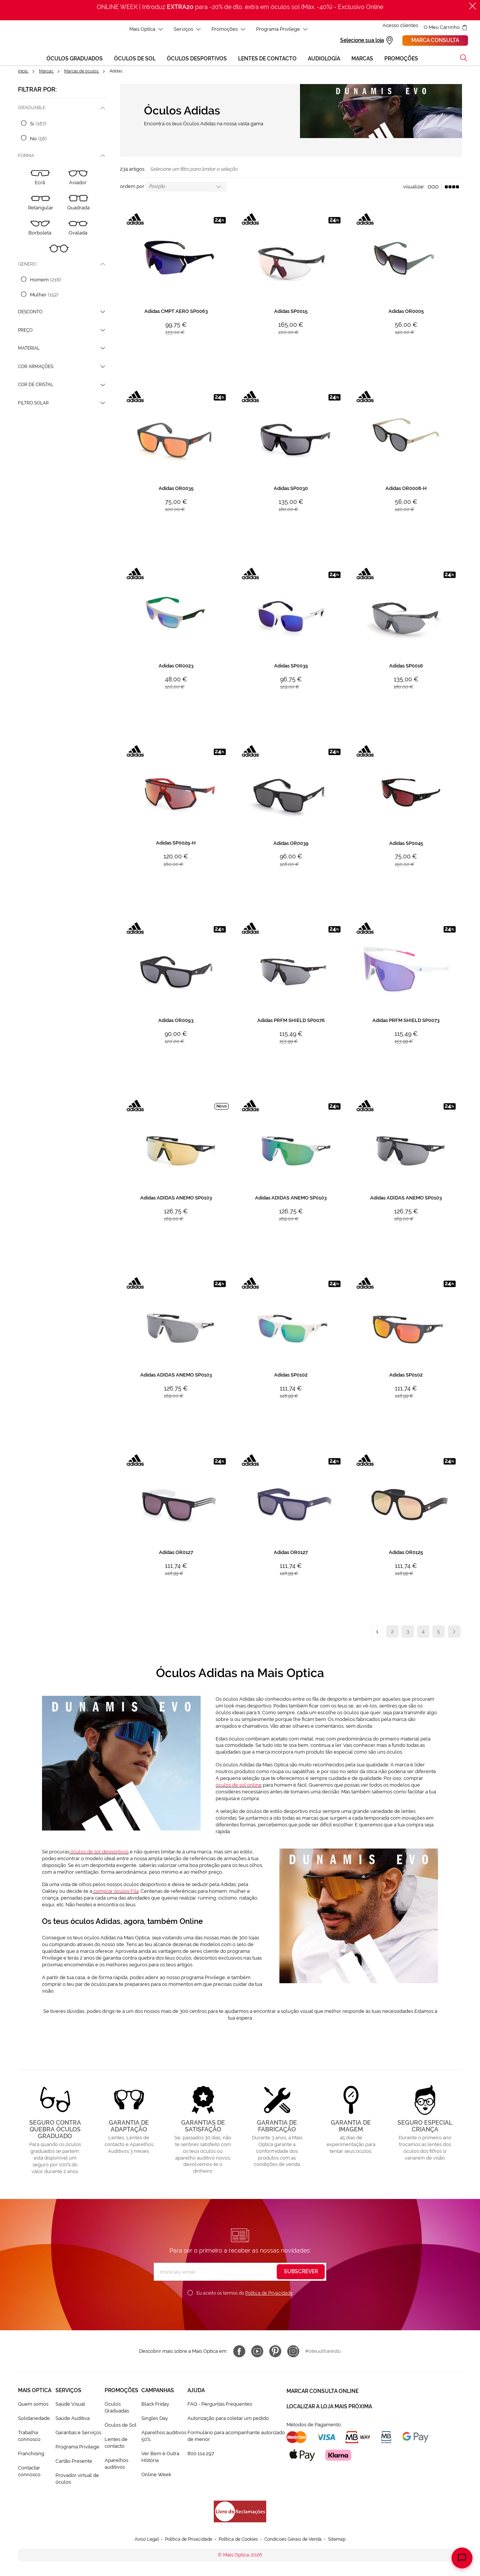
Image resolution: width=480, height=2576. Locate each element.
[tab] (63, 109)
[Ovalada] (78, 229)
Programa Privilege (77, 2448)
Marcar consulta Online (322, 2391)
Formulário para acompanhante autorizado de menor (236, 2437)
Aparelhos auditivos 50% (163, 2437)
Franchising (31, 2454)
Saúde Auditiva (73, 2419)
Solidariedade (34, 2419)
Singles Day (154, 2419)
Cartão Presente (74, 2462)
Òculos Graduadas (117, 2408)
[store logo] (20, 43)
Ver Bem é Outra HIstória (160, 2458)
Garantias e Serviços (78, 2433)
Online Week (156, 2475)
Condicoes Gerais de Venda (297, 2540)
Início (23, 72)
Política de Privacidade (268, 2294)
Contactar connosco (29, 2472)
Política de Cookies (238, 2540)
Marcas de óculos (81, 72)
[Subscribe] (301, 2272)
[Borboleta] (39, 229)
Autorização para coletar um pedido (228, 2419)
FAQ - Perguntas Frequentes (220, 2405)
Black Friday (155, 2405)
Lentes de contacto (116, 2444)
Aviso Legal (139, 2540)
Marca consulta (435, 41)
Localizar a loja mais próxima (329, 2405)
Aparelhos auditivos (116, 2465)
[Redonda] (59, 254)
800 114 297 (201, 2454)
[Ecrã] (40, 179)
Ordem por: (132, 188)
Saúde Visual (70, 2405)
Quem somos (33, 2405)
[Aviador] (78, 179)
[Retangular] (40, 204)
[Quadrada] (78, 204)
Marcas (46, 72)
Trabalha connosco (29, 2437)
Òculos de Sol (120, 2426)
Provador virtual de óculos (77, 2480)
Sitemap (344, 2540)
